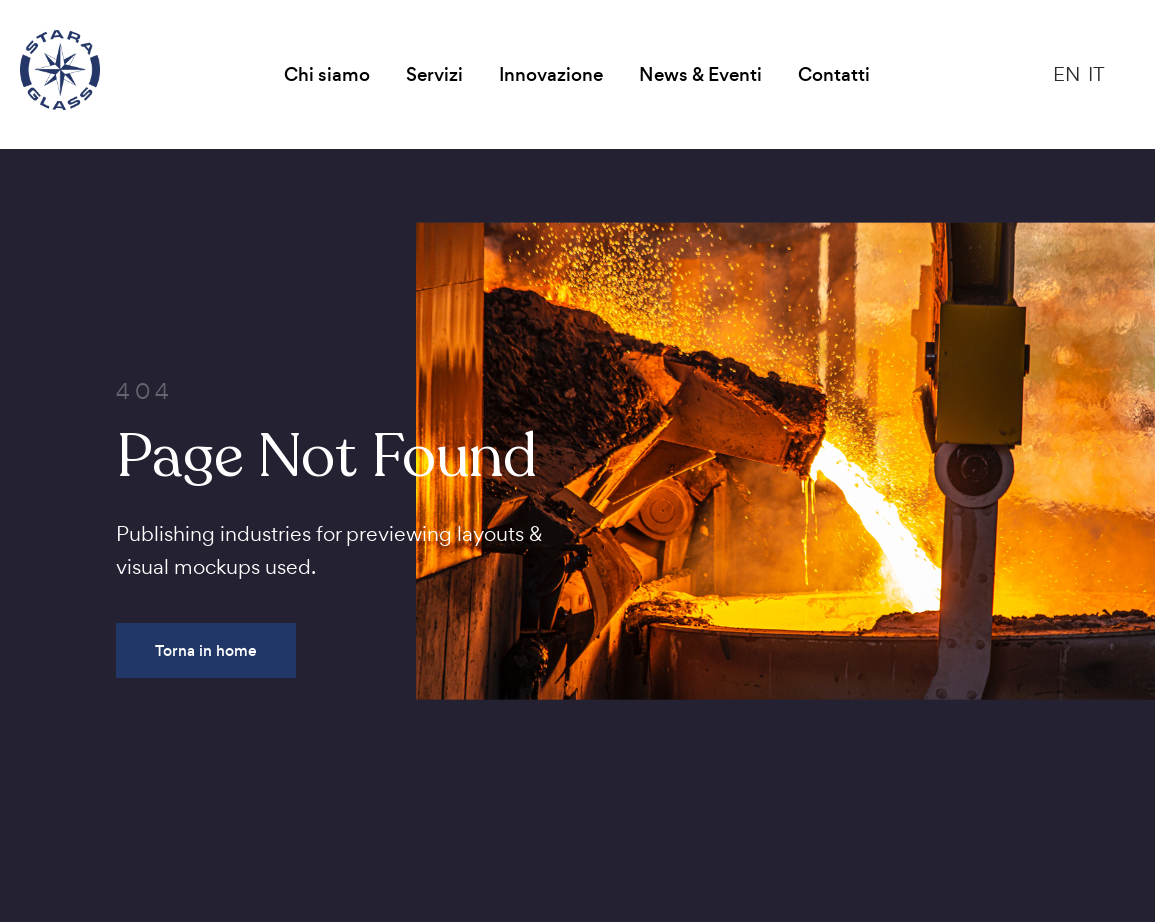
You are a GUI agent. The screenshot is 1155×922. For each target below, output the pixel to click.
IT (1096, 74)
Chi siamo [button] (327, 74)
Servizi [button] (434, 74)
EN (1066, 74)
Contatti (834, 74)
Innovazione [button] (551, 74)
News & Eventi (700, 74)
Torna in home (206, 650)
